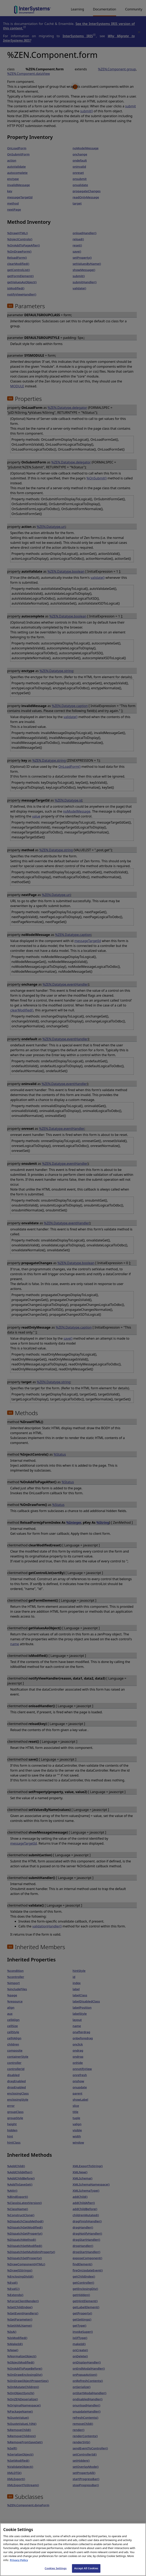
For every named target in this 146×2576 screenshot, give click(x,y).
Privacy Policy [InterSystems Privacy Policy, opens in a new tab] (19, 2565)
